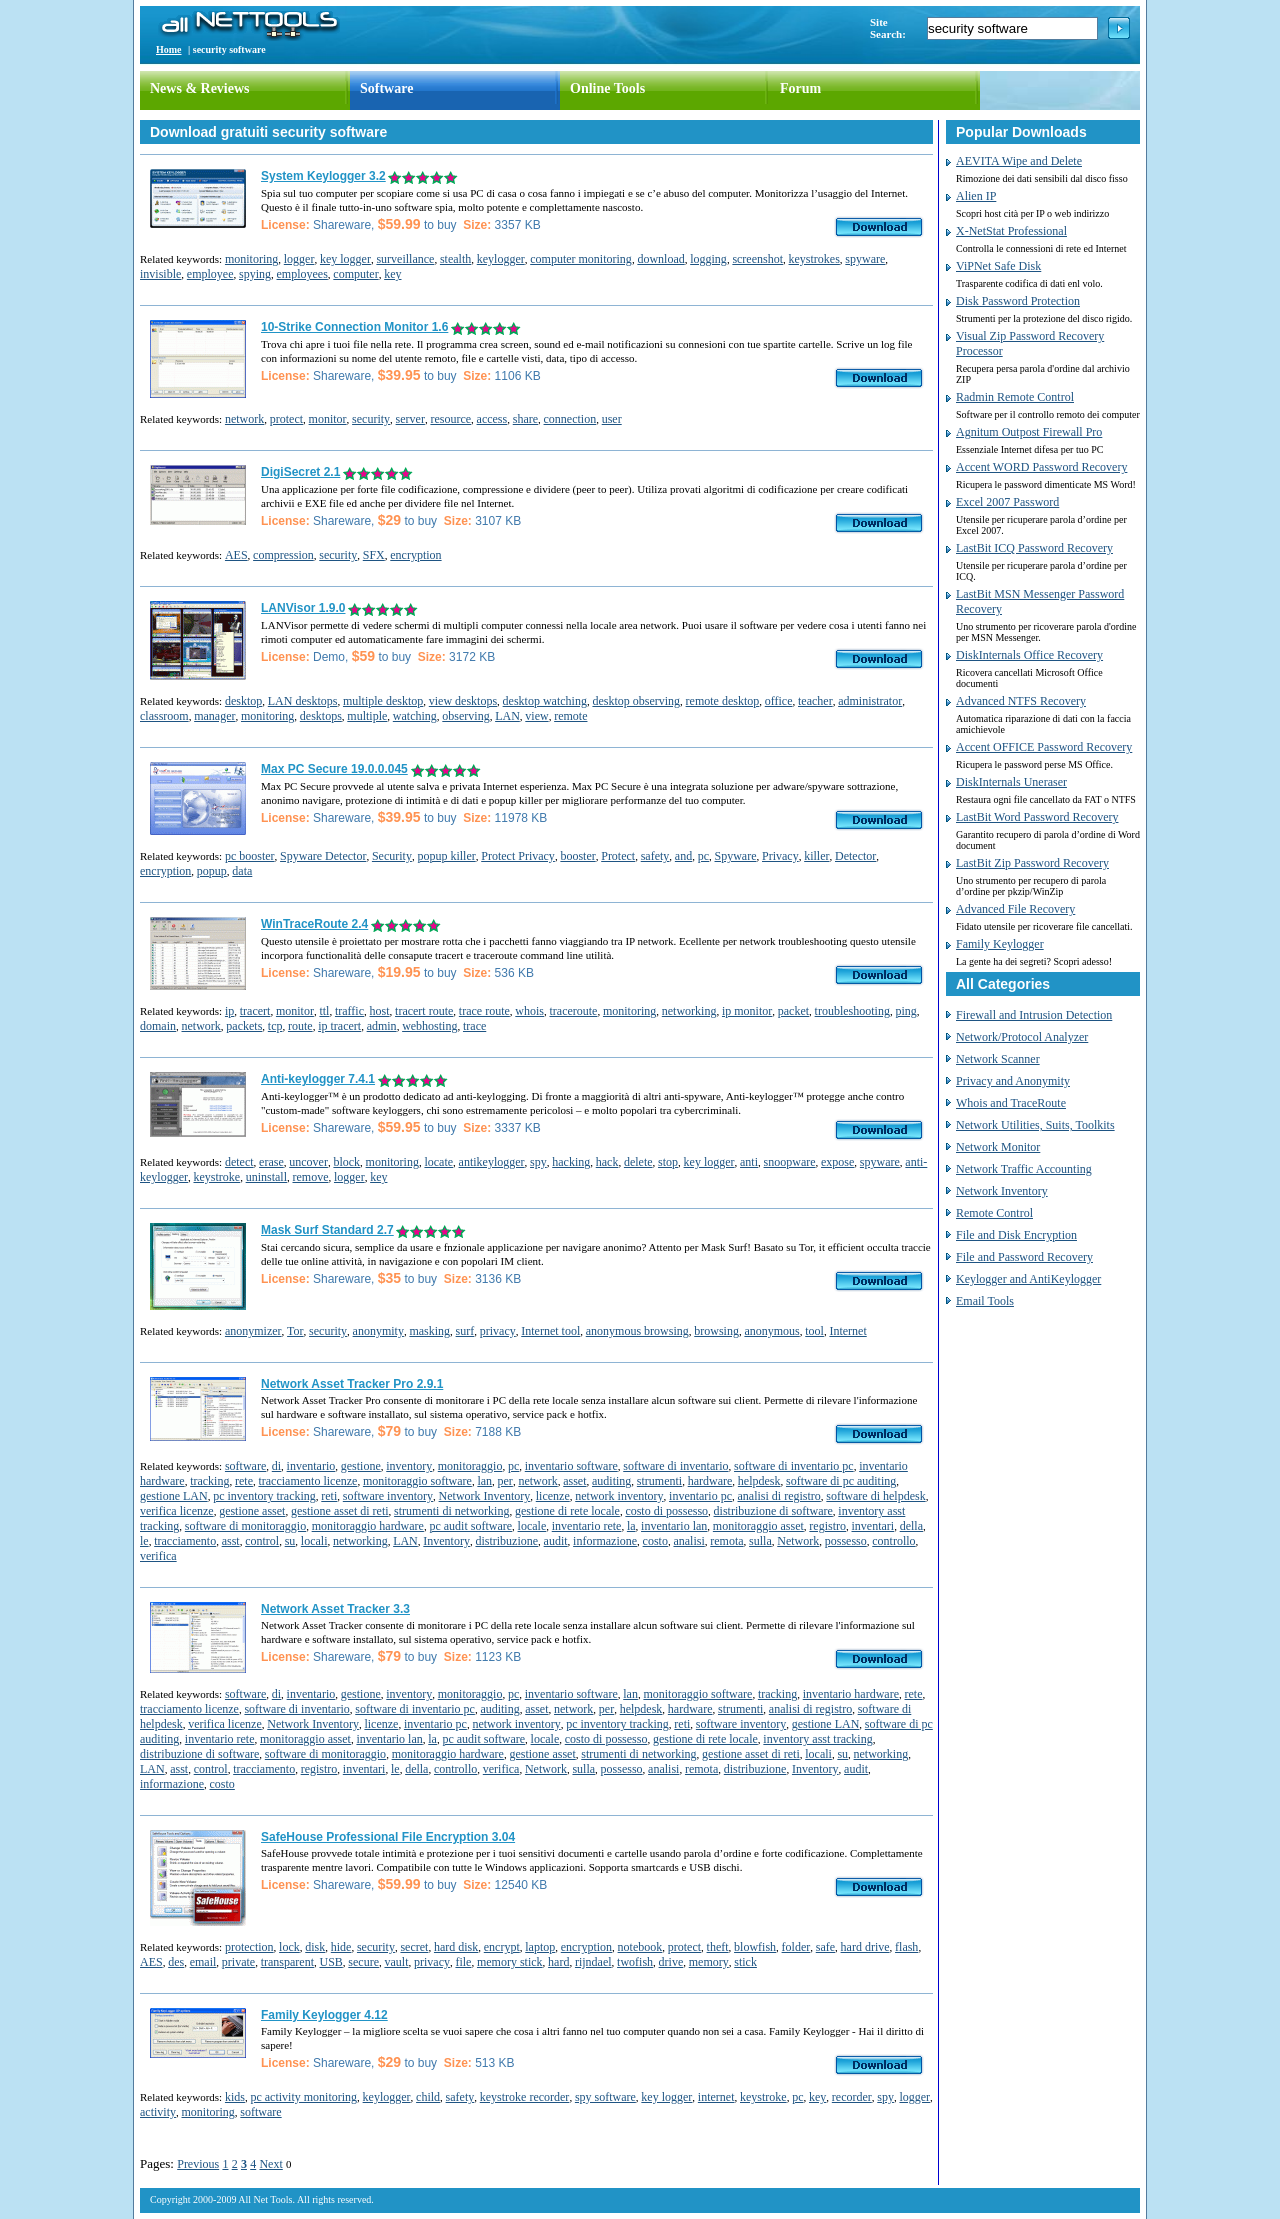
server (410, 419)
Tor (295, 1331)
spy (538, 1162)
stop (668, 1162)
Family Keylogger (1000, 944)
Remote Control (994, 1213)
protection (249, 1947)
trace (474, 1026)
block (346, 1162)
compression (283, 555)
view (536, 716)
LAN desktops (303, 701)
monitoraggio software (417, 1481)
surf (465, 1331)
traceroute (573, 1011)
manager (214, 716)
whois (529, 1011)
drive (671, 1962)
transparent (287, 1962)
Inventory (446, 1541)
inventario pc (700, 1496)
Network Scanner (998, 1059)
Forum (800, 88)
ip (229, 1011)
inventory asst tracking (817, 1739)
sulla (760, 1541)
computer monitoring (581, 259)
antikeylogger (492, 1162)
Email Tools (985, 1301)
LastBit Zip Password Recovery (1032, 863)
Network (798, 1541)
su (290, 1541)
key (392, 274)
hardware (710, 1481)
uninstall (266, 1177)
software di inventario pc (794, 1466)
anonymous (771, 1331)
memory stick (510, 1962)
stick (745, 1962)
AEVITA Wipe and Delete (1019, 161)
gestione (361, 1466)
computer (355, 274)
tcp (275, 1026)
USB (330, 1962)
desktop (243, 701)
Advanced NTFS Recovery (1021, 701)
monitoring (251, 259)
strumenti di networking (451, 1511)
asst (231, 1541)
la (631, 1526)
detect (239, 1162)
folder (796, 1947)
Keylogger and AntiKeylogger (1028, 1279)
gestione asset (252, 1511)
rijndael (593, 1962)
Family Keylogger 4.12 (324, 2015)
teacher (815, 701)
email (203, 1962)
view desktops (463, 701)
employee (210, 274)
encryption (415, 555)
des (176, 1962)
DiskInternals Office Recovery (1029, 655)
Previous (198, 2164)
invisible (160, 274)
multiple (367, 716)
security (371, 419)
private (238, 1962)
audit (556, 1541)
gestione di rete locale (567, 1511)
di (276, 1466)
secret (414, 1947)
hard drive (865, 1947)
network (244, 419)
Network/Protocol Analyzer (1022, 1037)
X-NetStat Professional (1011, 231)
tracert (255, 1011)
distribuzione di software (773, 1511)
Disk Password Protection (1018, 301)
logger (299, 259)
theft (718, 1947)
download (660, 259)
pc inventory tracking (264, 1496)
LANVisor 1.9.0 (303, 608)
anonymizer (253, 1331)
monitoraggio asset (758, 1526)
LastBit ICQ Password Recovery (1034, 548)
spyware (865, 259)
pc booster (250, 856)
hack (607, 1162)
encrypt (502, 1947)
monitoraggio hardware (368, 1526)
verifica (158, 1556)
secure (363, 1962)
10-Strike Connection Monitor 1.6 (354, 327)
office (779, 701)
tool (814, 1331)
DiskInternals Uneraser (1011, 782)
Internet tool (550, 1331)
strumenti (659, 1481)
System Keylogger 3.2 (323, 176)
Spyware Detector (323, 856)
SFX (374, 555)
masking (429, 1331)
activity (158, 2112)
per (505, 1481)
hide (341, 1947)
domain (158, 1026)
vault (396, 1962)
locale (532, 1526)
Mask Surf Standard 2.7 (327, 1230)
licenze (553, 1496)
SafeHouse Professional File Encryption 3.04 (388, 1837)
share (525, 419)
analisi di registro (779, 1496)
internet (716, 2097)
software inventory (388, 1496)
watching (415, 716)
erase (271, 1162)
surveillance (405, 259)
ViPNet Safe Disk (998, 266)
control (262, 1541)
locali (314, 1541)
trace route (484, 1011)
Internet (847, 1331)
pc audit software (470, 1526)
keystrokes (814, 259)
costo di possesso (666, 1511)
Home (169, 49)
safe (825, 1947)
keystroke (216, 1177)
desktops (321, 716)
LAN (507, 716)
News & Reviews (200, 88)
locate (438, 1162)
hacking (571, 1162)
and (683, 856)
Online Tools (607, 88)
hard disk (456, 1947)
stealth (455, 259)
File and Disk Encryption (1016, 1235)
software (245, 1466)
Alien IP (976, 196)
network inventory (619, 1496)
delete (638, 1162)
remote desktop (723, 701)
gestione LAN (174, 1496)
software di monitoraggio (245, 1526)
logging (708, 259)
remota (726, 1541)
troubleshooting (852, 1011)
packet (793, 1011)
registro (827, 1526)
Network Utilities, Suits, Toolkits (1035, 1125)
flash (906, 1947)
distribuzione (506, 1541)
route (300, 1026)
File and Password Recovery (1024, 1257)
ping (905, 1011)
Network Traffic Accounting (1024, 1169)
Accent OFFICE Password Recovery (1044, 747)
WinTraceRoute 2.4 (314, 924)
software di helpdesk (875, 1496)
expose (837, 1162)
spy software (605, 2097)
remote (570, 716)
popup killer (446, 856)
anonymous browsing (637, 1331)
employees (302, 274)
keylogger (501, 259)
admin (382, 1026)
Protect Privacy (518, 856)
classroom (164, 716)
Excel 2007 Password (1007, 502)
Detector (855, 856)
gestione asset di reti (340, 1511)
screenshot (757, 259)
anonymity (378, 1331)
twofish (635, 1962)
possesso (846, 1541)
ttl (324, 1011)
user (612, 419)
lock (289, 1947)
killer (816, 856)
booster (577, 856)
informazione (605, 1541)
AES (236, 555)
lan (484, 1481)
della (911, 1526)
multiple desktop (383, 701)
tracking (209, 1481)
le (144, 1541)
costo (655, 1541)
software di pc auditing (841, 1481)
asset (574, 1481)
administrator (870, 701)
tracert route (424, 1011)
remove (310, 1177)
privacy (498, 1331)
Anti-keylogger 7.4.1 (318, 1079)
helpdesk (759, 1481)
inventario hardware (851, 1694)
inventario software (571, 1466)
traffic (349, 1011)
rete (244, 1481)
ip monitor (747, 1011)
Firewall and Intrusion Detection (1034, 1015)
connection (570, 419)
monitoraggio (470, 1466)
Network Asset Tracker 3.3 (335, 1609)
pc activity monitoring (303, 2097)
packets (244, 1026)
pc (703, 856)
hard (558, 1962)
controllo (893, 1541)
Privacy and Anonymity (1013, 1081)
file (463, 1962)
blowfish (755, 1947)
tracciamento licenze (307, 1481)
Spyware (736, 856)
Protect (618, 856)
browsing (716, 1331)
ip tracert (339, 1026)
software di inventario (675, 1466)
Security (392, 856)
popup (212, 871)
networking (689, 1011)
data (242, 871)
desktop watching (545, 701)
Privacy (780, 856)
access (492, 419)
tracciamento (185, 1541)
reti (329, 1496)
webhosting (429, 1026)
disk (315, 1947)
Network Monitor (998, 1147)
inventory (409, 1466)
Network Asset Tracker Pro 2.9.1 (352, 1384)
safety (655, 856)
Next (270, 2164)
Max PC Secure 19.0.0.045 (334, 769)
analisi (688, 1541)
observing (465, 716)
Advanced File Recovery (1015, 909)
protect (286, 419)
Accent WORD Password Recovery (1041, 467)
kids (235, 2097)
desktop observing (636, 701)
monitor (328, 419)
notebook (640, 1947)
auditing (611, 1481)
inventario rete (587, 1526)
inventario (311, 1466)
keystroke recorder (525, 2097)
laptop (540, 1947)
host (380, 1011)
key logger (345, 259)
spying (255, 274)
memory (709, 1962)
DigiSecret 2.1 (300, 472)
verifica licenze (177, 1511)
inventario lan (674, 1526)
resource (450, 419)
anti (749, 1162)
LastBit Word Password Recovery (1037, 817)
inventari (873, 1526)
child (428, 2097)
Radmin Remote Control (1015, 397)
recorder (852, 2097)
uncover (308, 1162)
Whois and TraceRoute (1011, 1103)
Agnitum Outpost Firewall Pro (1029, 432)
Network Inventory (485, 1496)
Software (386, 88)
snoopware (790, 1162)
